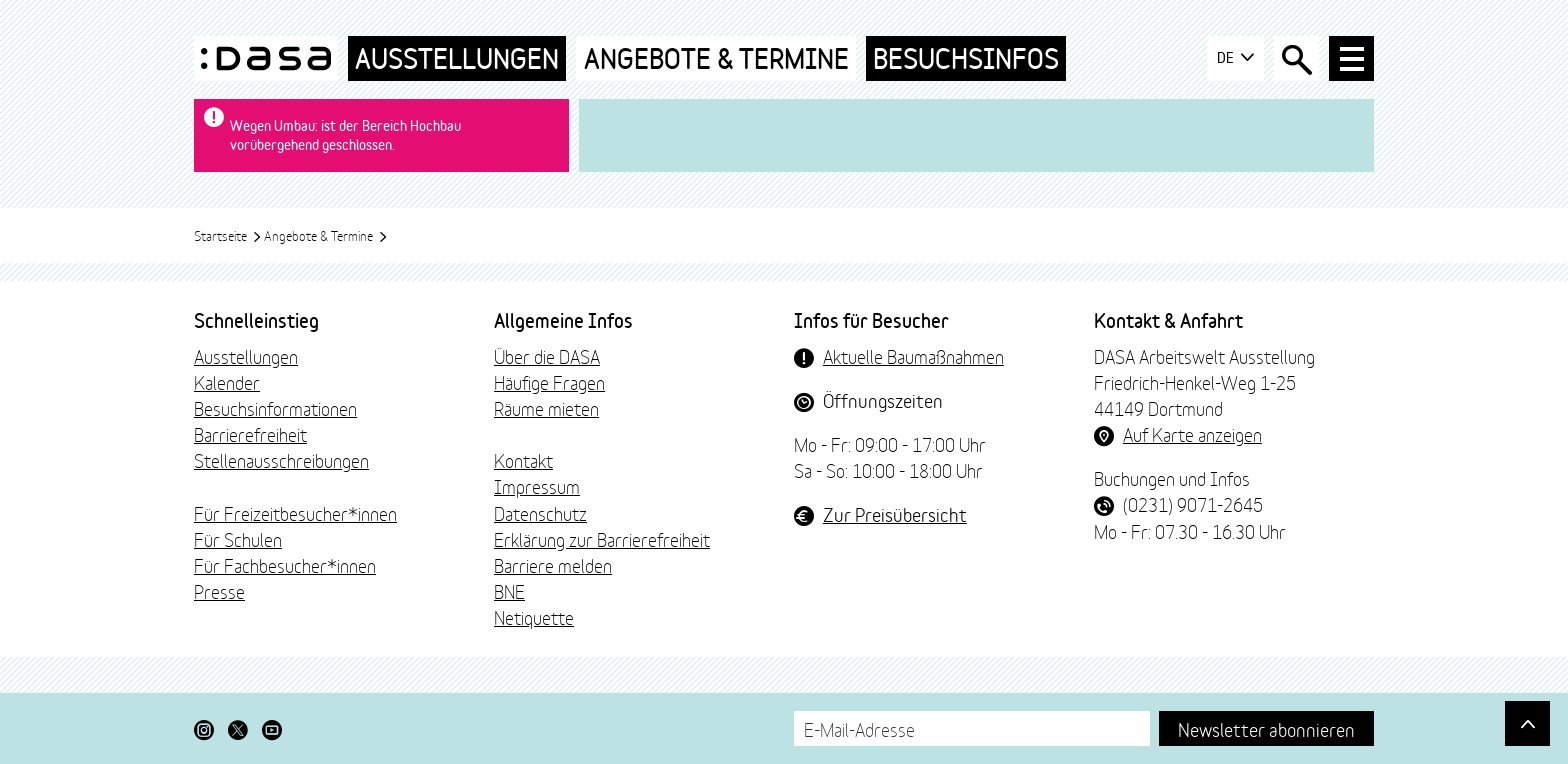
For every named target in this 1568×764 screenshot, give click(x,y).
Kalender (227, 382)
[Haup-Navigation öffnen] (1351, 58)
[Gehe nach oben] (1527, 723)
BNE (509, 591)
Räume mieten (546, 408)
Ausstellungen (457, 58)
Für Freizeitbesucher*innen (295, 513)
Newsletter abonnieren (1266, 728)
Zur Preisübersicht (895, 514)
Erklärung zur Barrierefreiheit (602, 539)
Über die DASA (547, 356)
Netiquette (534, 617)
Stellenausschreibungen (281, 460)
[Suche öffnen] (1296, 58)
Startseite (228, 235)
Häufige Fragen (549, 382)
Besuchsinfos (966, 58)
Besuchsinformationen (275, 408)
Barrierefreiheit (250, 434)
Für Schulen (238, 539)
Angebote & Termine (716, 58)
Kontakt (523, 460)
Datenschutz (540, 513)
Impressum (537, 486)
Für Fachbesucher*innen (285, 565)
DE (1235, 58)
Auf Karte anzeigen (1192, 434)
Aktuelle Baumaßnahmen (913, 356)
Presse (219, 591)
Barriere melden (553, 565)
